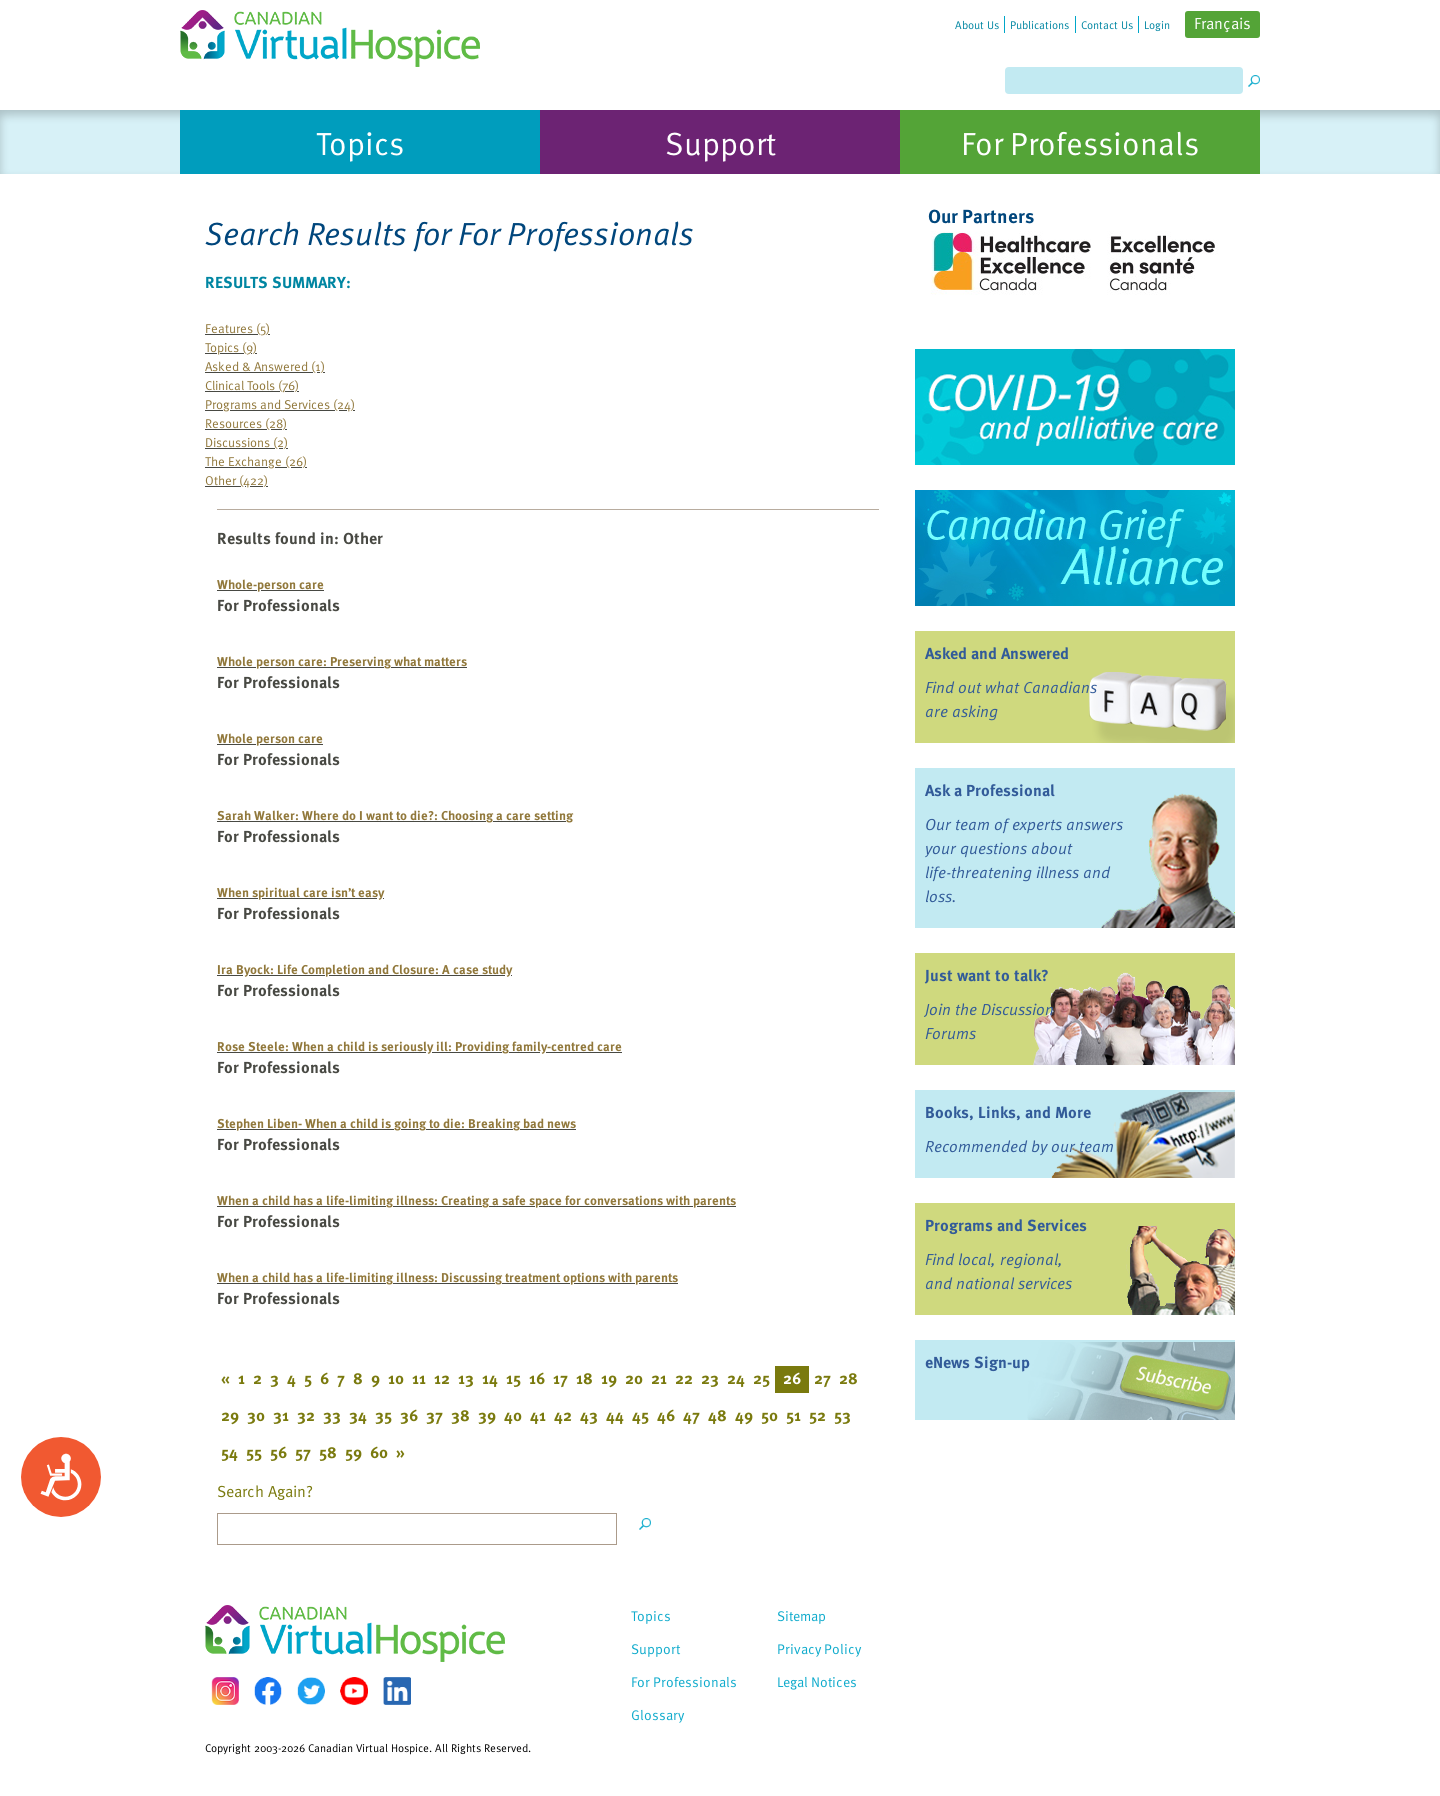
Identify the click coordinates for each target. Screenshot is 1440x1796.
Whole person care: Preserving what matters (342, 660)
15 (513, 1378)
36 (409, 1415)
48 (717, 1415)
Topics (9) (231, 346)
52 (817, 1415)
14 (490, 1378)
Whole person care (270, 737)
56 (278, 1452)
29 (230, 1415)
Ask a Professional (990, 790)
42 (563, 1415)
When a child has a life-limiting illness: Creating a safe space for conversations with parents (476, 1199)
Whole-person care (270, 583)
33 (332, 1415)
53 (842, 1415)
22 (684, 1378)
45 (640, 1415)
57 (303, 1452)
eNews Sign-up (977, 1362)
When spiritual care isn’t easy (300, 891)
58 (328, 1452)
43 (589, 1415)
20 (634, 1378)
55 (254, 1452)
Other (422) (236, 479)
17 (560, 1378)
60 (379, 1452)
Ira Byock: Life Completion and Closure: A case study (364, 968)
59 (353, 1452)
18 (584, 1378)
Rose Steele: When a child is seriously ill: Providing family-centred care (419, 1045)
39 (487, 1415)
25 (761, 1378)
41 (538, 1415)
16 (537, 1378)
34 (358, 1415)
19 (609, 1378)
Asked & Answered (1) (265, 365)
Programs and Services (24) (280, 403)
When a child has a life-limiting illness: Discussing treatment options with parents (447, 1276)
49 (744, 1415)
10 (396, 1378)
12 (442, 1378)
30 (256, 1415)
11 (419, 1378)
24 (736, 1378)
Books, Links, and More (1008, 1112)
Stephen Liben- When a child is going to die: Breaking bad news (396, 1122)
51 (793, 1415)
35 (383, 1415)
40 (513, 1415)
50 (769, 1415)
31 (281, 1415)
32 (306, 1415)
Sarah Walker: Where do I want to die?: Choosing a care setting (395, 814)
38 (460, 1415)
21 (659, 1378)
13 (466, 1378)
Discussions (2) (246, 441)
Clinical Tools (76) (252, 384)
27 (822, 1378)
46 (666, 1415)
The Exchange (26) (256, 460)
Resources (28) (246, 422)
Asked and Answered (997, 653)
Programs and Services (1006, 1225)
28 (848, 1378)
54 (229, 1452)
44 (615, 1415)
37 (434, 1415)
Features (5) (237, 327)
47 (691, 1415)
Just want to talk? (987, 975)
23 (710, 1378)
